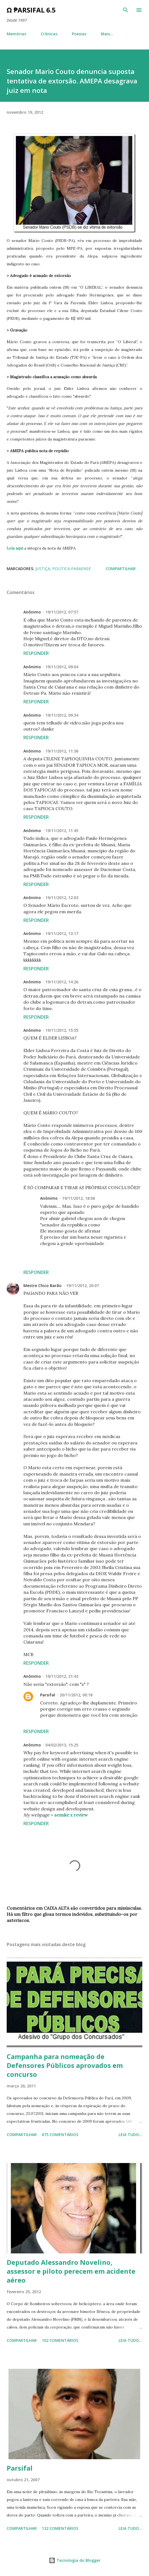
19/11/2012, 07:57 (61, 612)
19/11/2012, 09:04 (61, 666)
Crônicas (49, 33)
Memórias (16, 33)
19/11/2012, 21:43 (61, 1676)
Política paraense (71, 568)
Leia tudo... (130, 2134)
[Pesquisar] (125, 10)
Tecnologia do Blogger (75, 2560)
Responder (36, 653)
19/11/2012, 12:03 (61, 897)
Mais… (107, 33)
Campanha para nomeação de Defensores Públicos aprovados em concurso (65, 2065)
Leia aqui (15, 548)
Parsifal (47, 1694)
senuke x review (71, 1815)
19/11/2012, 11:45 (61, 830)
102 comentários (60, 2340)
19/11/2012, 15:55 (61, 1030)
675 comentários (60, 2134)
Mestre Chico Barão (42, 1285)
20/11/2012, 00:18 (76, 1694)
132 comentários (60, 2528)
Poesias (79, 33)
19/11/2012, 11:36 (61, 751)
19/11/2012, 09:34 (61, 715)
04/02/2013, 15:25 (61, 1745)
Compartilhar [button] (121, 568)
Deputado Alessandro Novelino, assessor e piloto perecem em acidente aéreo (71, 2271)
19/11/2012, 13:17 (61, 933)
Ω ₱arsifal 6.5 (31, 9)
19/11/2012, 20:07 (82, 1285)
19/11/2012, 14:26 (61, 981)
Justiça (42, 568)
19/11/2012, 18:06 (78, 1198)
